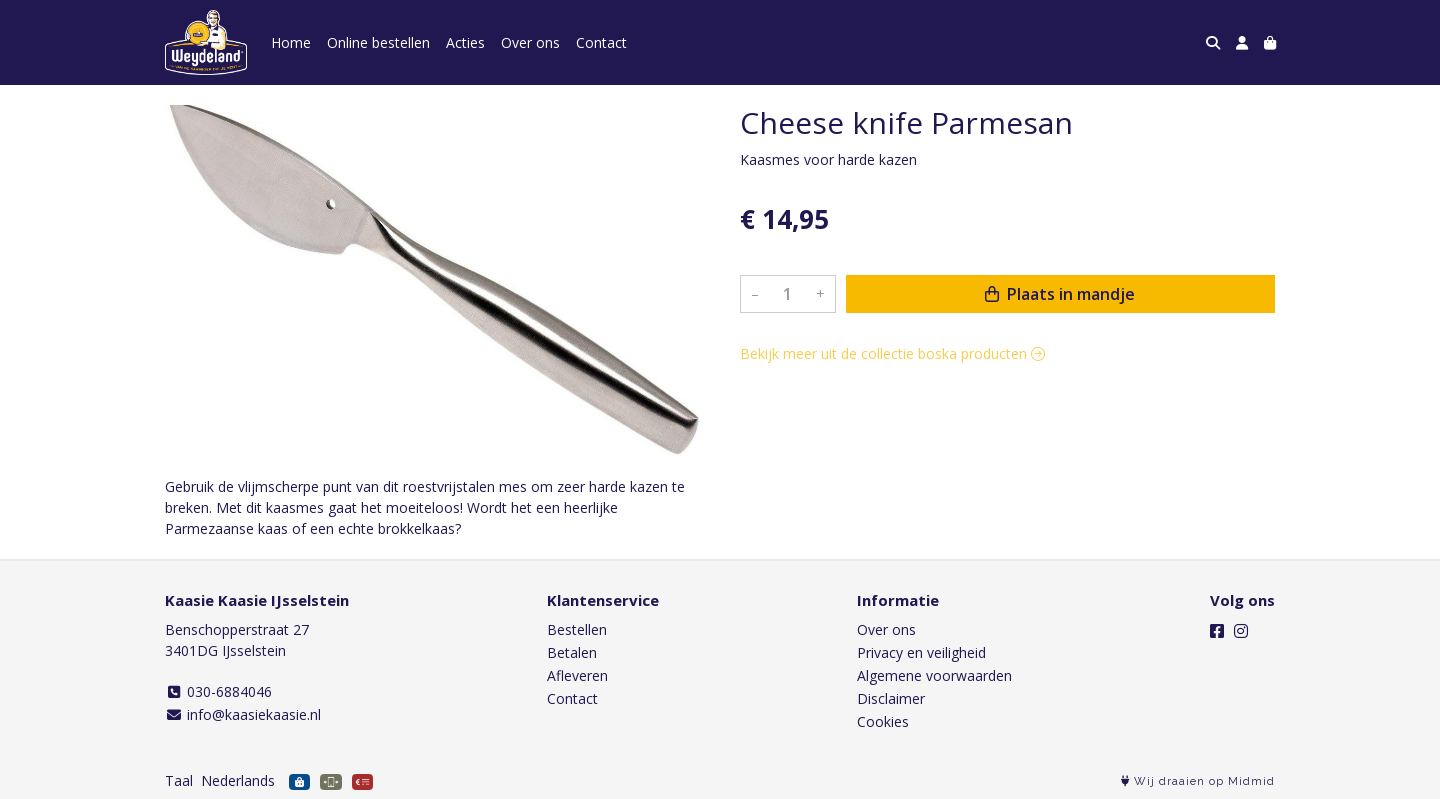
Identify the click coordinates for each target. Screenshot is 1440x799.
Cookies (883, 721)
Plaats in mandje (1060, 294)
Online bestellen (378, 42)
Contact (601, 42)
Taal (179, 780)
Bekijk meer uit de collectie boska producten (892, 353)
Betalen (572, 652)
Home (291, 42)
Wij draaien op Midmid (1198, 781)
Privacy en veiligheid (921, 652)
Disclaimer (891, 698)
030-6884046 (218, 691)
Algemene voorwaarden (934, 675)
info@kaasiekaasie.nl (243, 714)
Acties (465, 42)
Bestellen (577, 629)
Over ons (530, 42)
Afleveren (577, 675)
